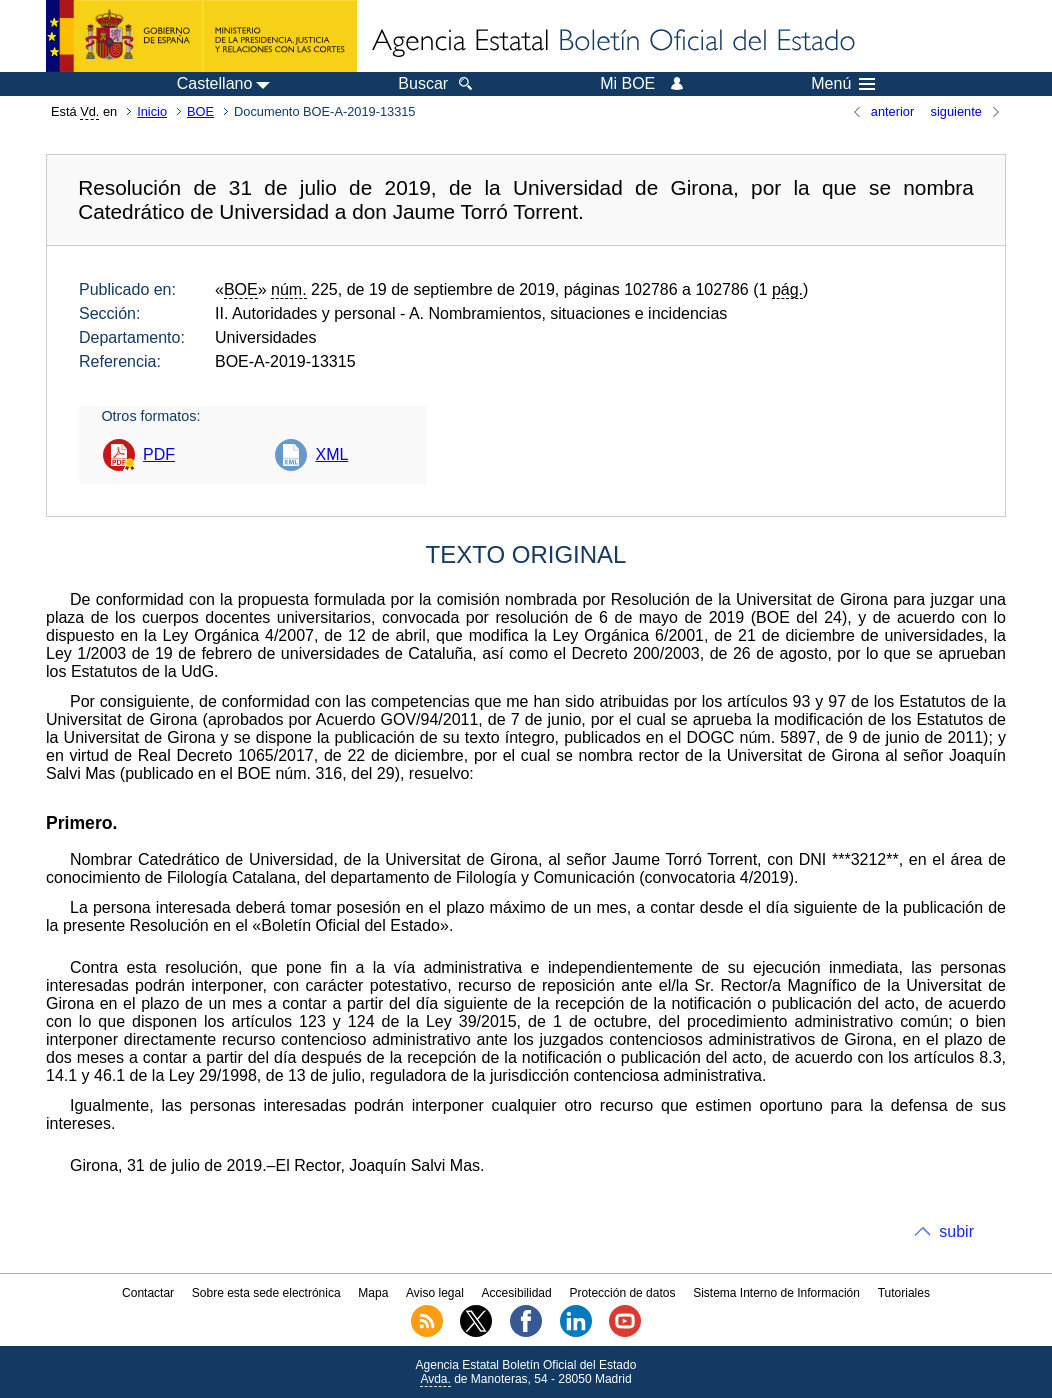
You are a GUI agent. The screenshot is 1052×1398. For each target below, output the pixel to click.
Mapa (373, 1293)
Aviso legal (435, 1293)
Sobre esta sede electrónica (266, 1293)
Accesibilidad (517, 1293)
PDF (159, 454)
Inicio (152, 111)
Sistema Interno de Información (776, 1293)
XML (331, 454)
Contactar (148, 1293)
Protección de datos (622, 1293)
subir (956, 1231)
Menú (843, 84)
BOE (200, 111)
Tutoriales (904, 1293)
